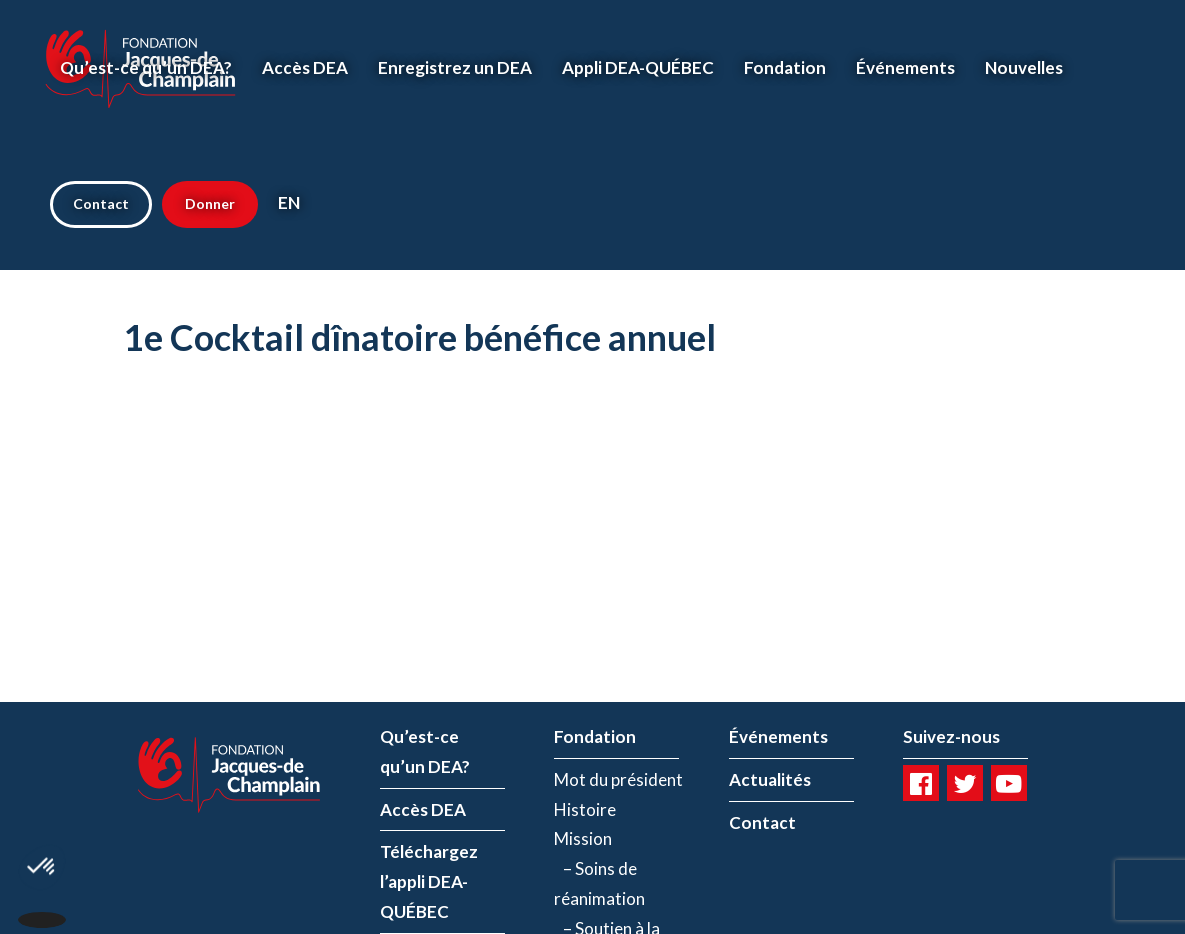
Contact (101, 203)
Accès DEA (305, 67)
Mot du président (618, 779)
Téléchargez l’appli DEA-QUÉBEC (429, 881)
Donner (210, 203)
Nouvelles (1024, 67)
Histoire (585, 809)
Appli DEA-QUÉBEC (638, 67)
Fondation (785, 67)
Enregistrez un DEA (455, 67)
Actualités (770, 779)
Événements (905, 67)
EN (289, 202)
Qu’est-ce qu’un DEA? (146, 67)
